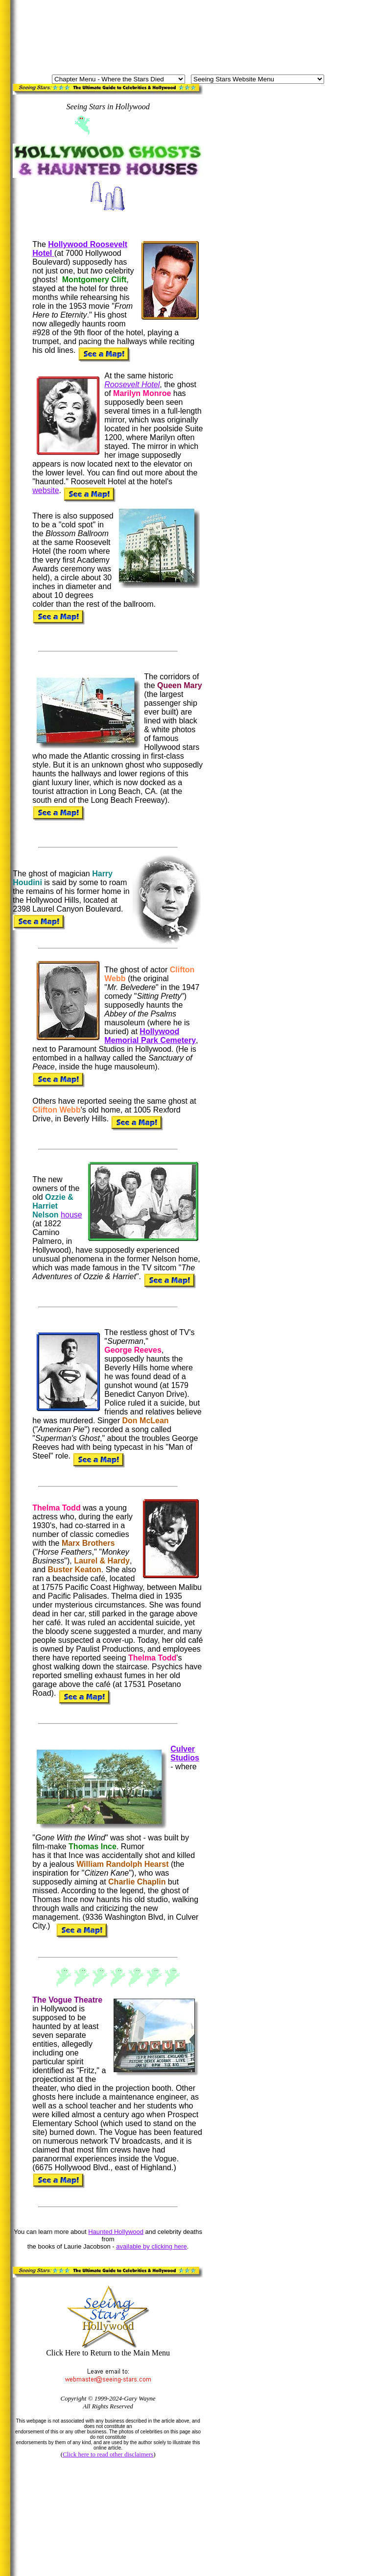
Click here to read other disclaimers (108, 2454)
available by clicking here (151, 2246)
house (71, 1215)
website (45, 490)
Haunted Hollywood (115, 2231)
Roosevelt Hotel (132, 384)
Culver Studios (184, 1753)
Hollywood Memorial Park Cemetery (150, 1035)
